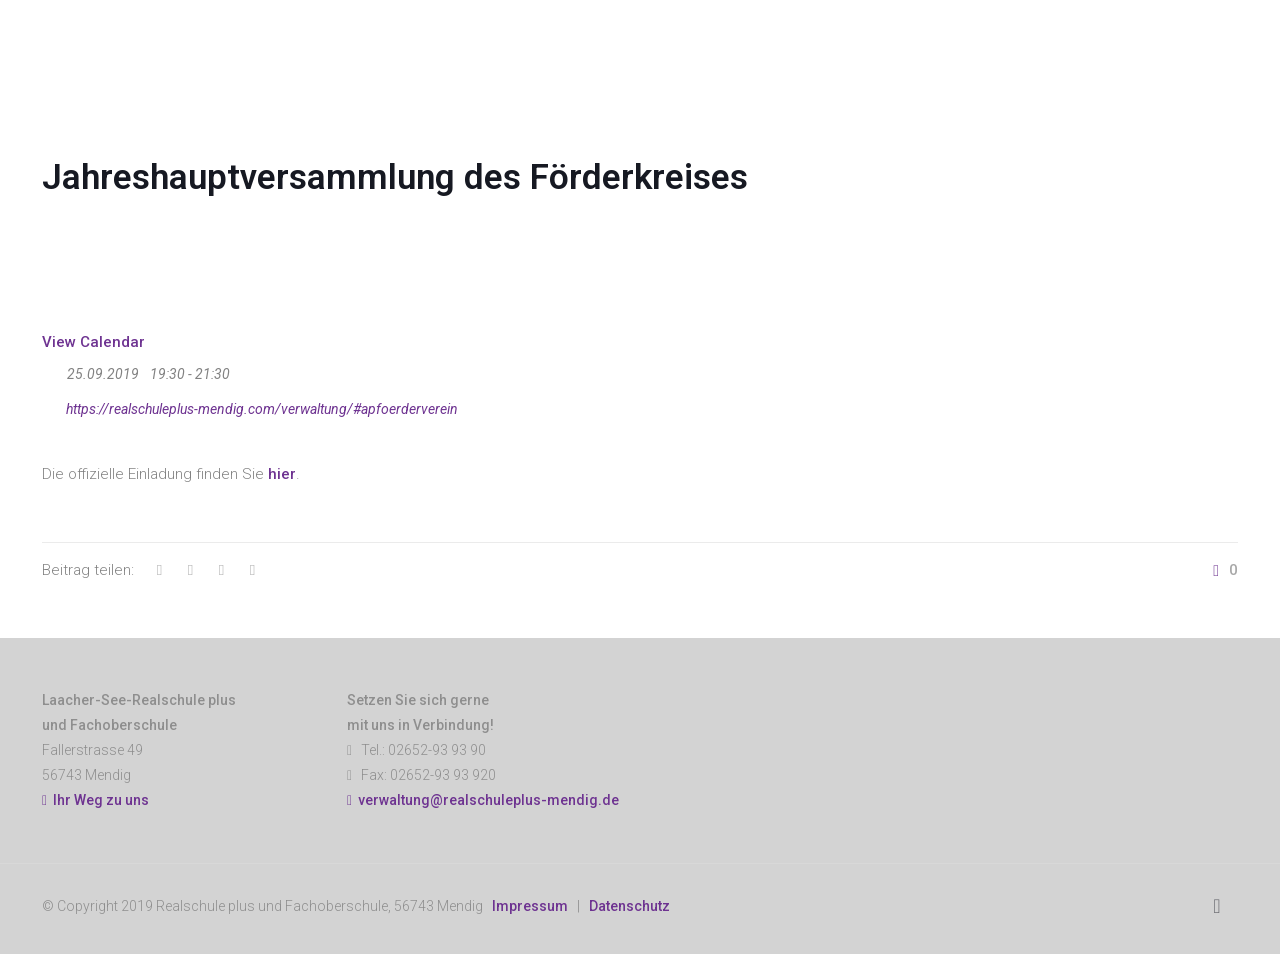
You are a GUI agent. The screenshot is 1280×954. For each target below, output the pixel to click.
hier (282, 474)
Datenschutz (629, 906)
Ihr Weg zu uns (95, 800)
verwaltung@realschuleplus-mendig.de (488, 800)
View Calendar (93, 342)
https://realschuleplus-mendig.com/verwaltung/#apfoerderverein (250, 406)
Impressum (530, 906)
